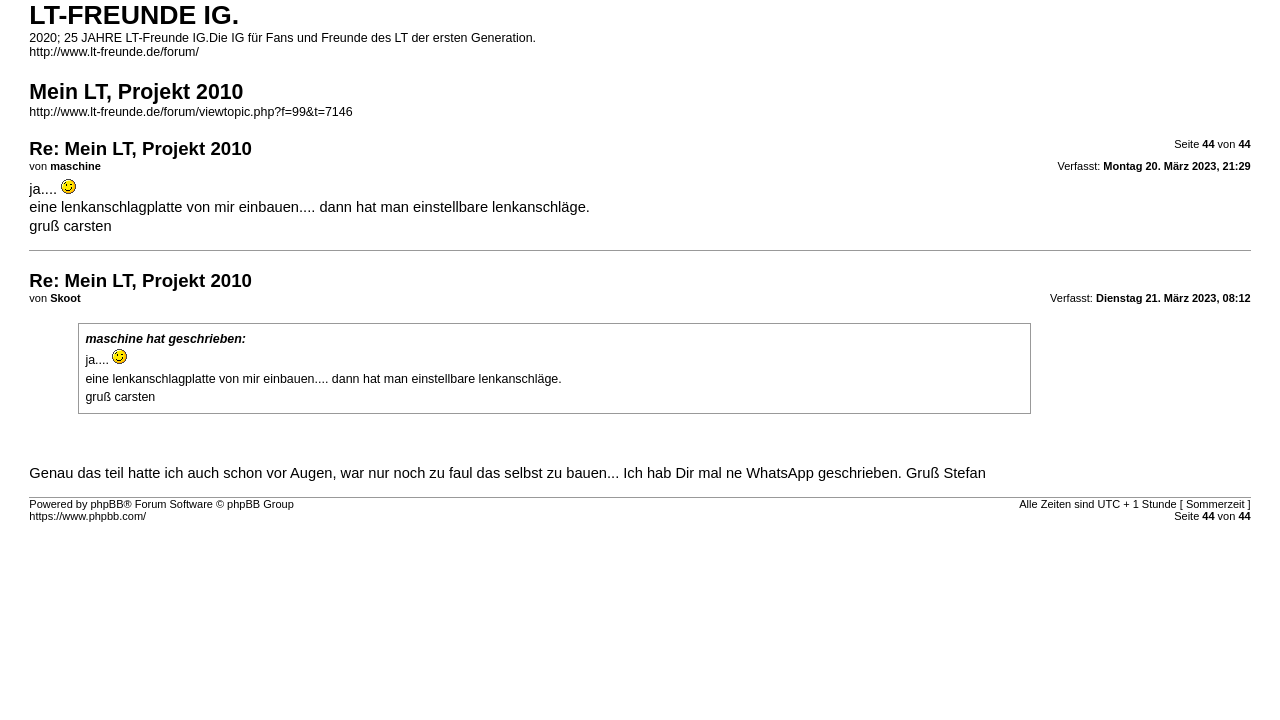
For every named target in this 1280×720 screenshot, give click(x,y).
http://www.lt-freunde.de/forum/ (114, 52)
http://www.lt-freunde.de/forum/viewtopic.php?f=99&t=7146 (190, 112)
